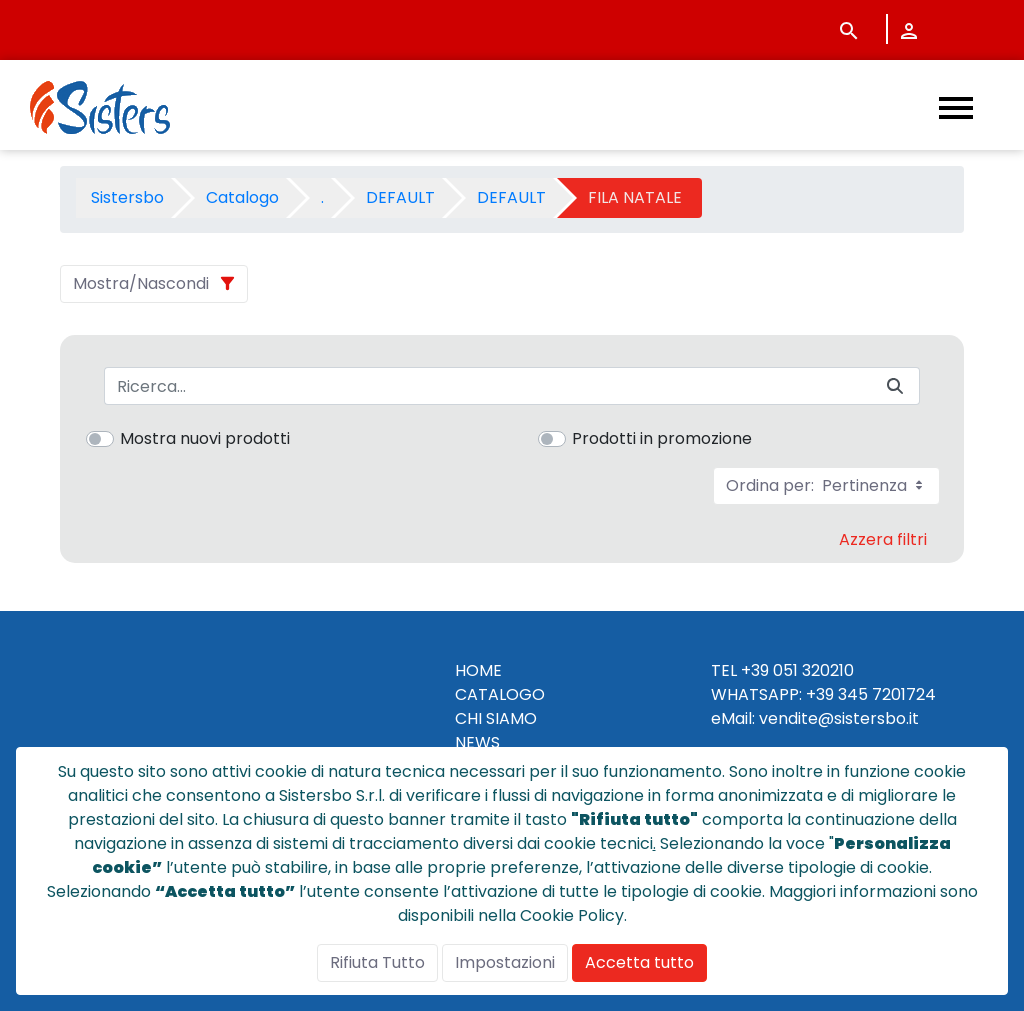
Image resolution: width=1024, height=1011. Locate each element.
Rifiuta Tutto (377, 962)
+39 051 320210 (797, 670)
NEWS (477, 742)
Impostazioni (505, 962)
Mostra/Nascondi (141, 283)
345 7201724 (887, 694)
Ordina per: (826, 485)
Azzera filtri (883, 539)
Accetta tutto (639, 962)
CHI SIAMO (496, 718)
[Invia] (895, 386)
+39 (820, 694)
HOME (478, 670)
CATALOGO (500, 694)
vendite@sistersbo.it (839, 718)
